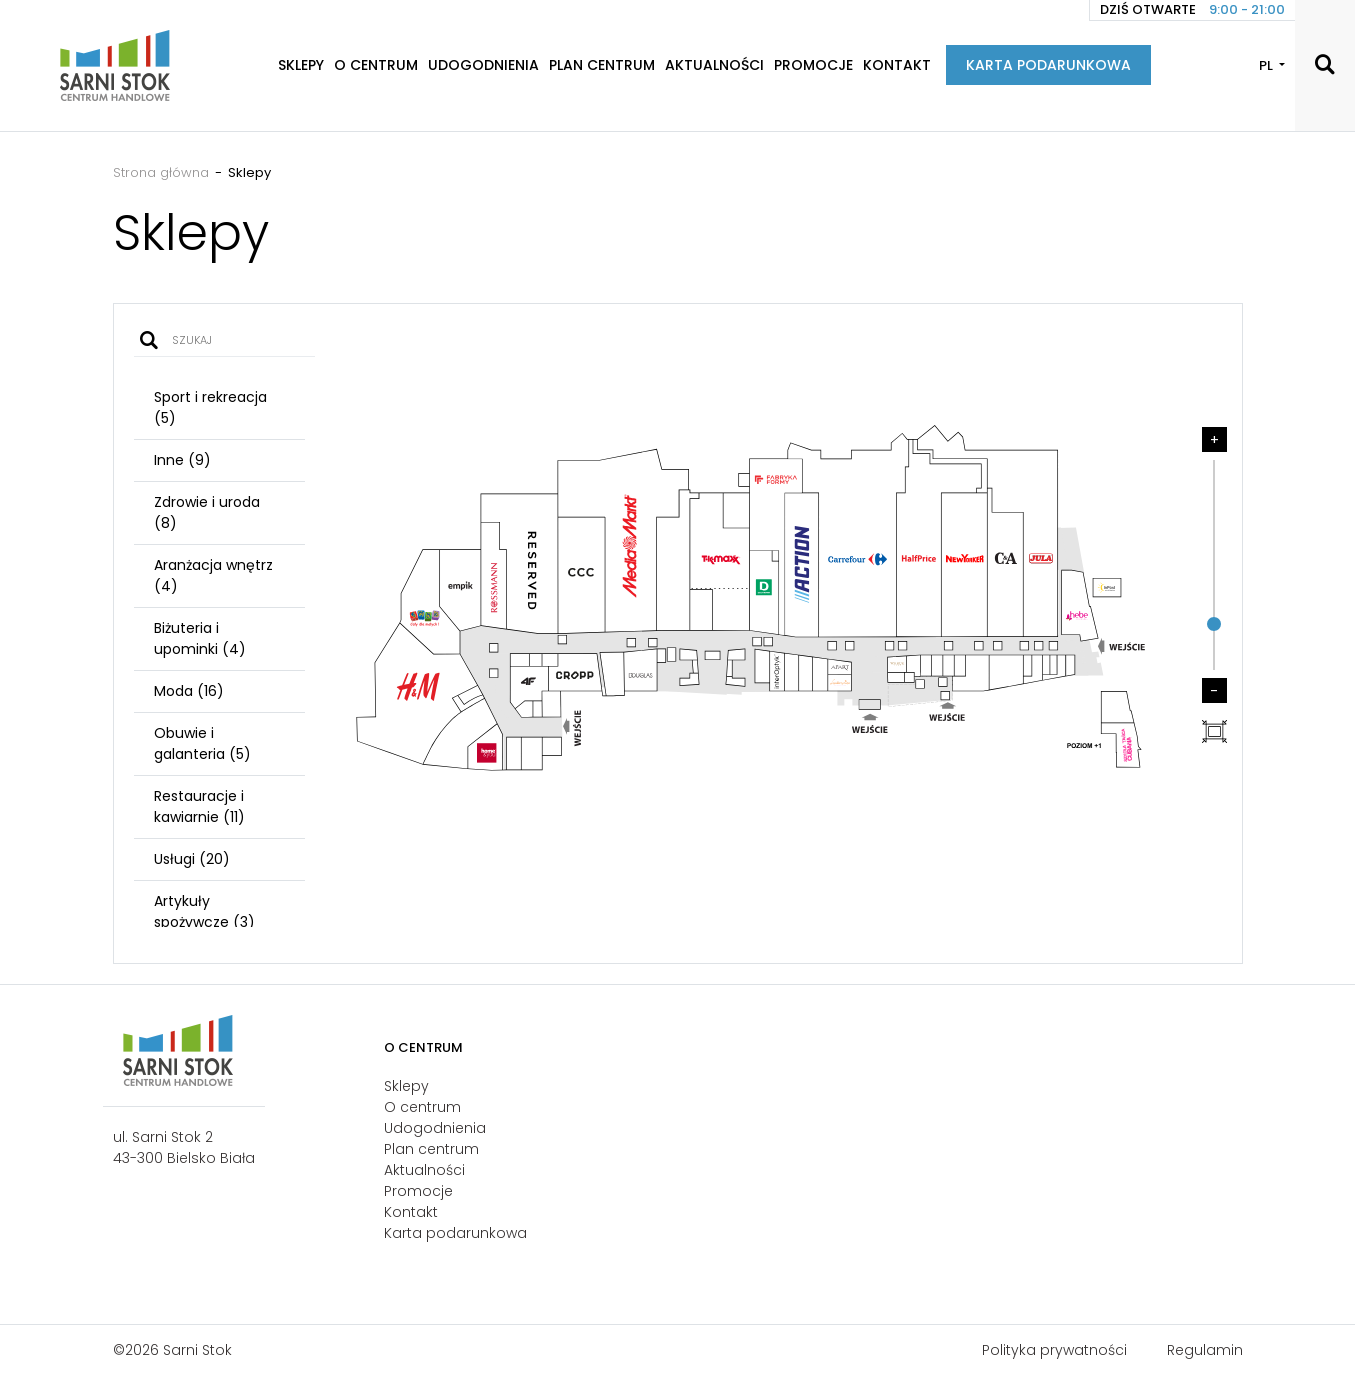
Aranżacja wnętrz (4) (213, 575)
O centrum (376, 65)
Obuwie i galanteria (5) (202, 743)
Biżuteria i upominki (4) (200, 638)
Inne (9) (182, 460)
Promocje (813, 65)
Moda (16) (189, 691)
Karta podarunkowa (1048, 65)
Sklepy (301, 65)
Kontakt (897, 65)
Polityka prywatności (1054, 1350)
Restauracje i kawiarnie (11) (199, 806)
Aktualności (714, 65)
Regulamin (1205, 1350)
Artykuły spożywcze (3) (204, 911)
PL (1267, 65)
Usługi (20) (192, 859)
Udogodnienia (483, 65)
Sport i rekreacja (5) (210, 407)
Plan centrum (602, 65)
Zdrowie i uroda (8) (207, 512)
